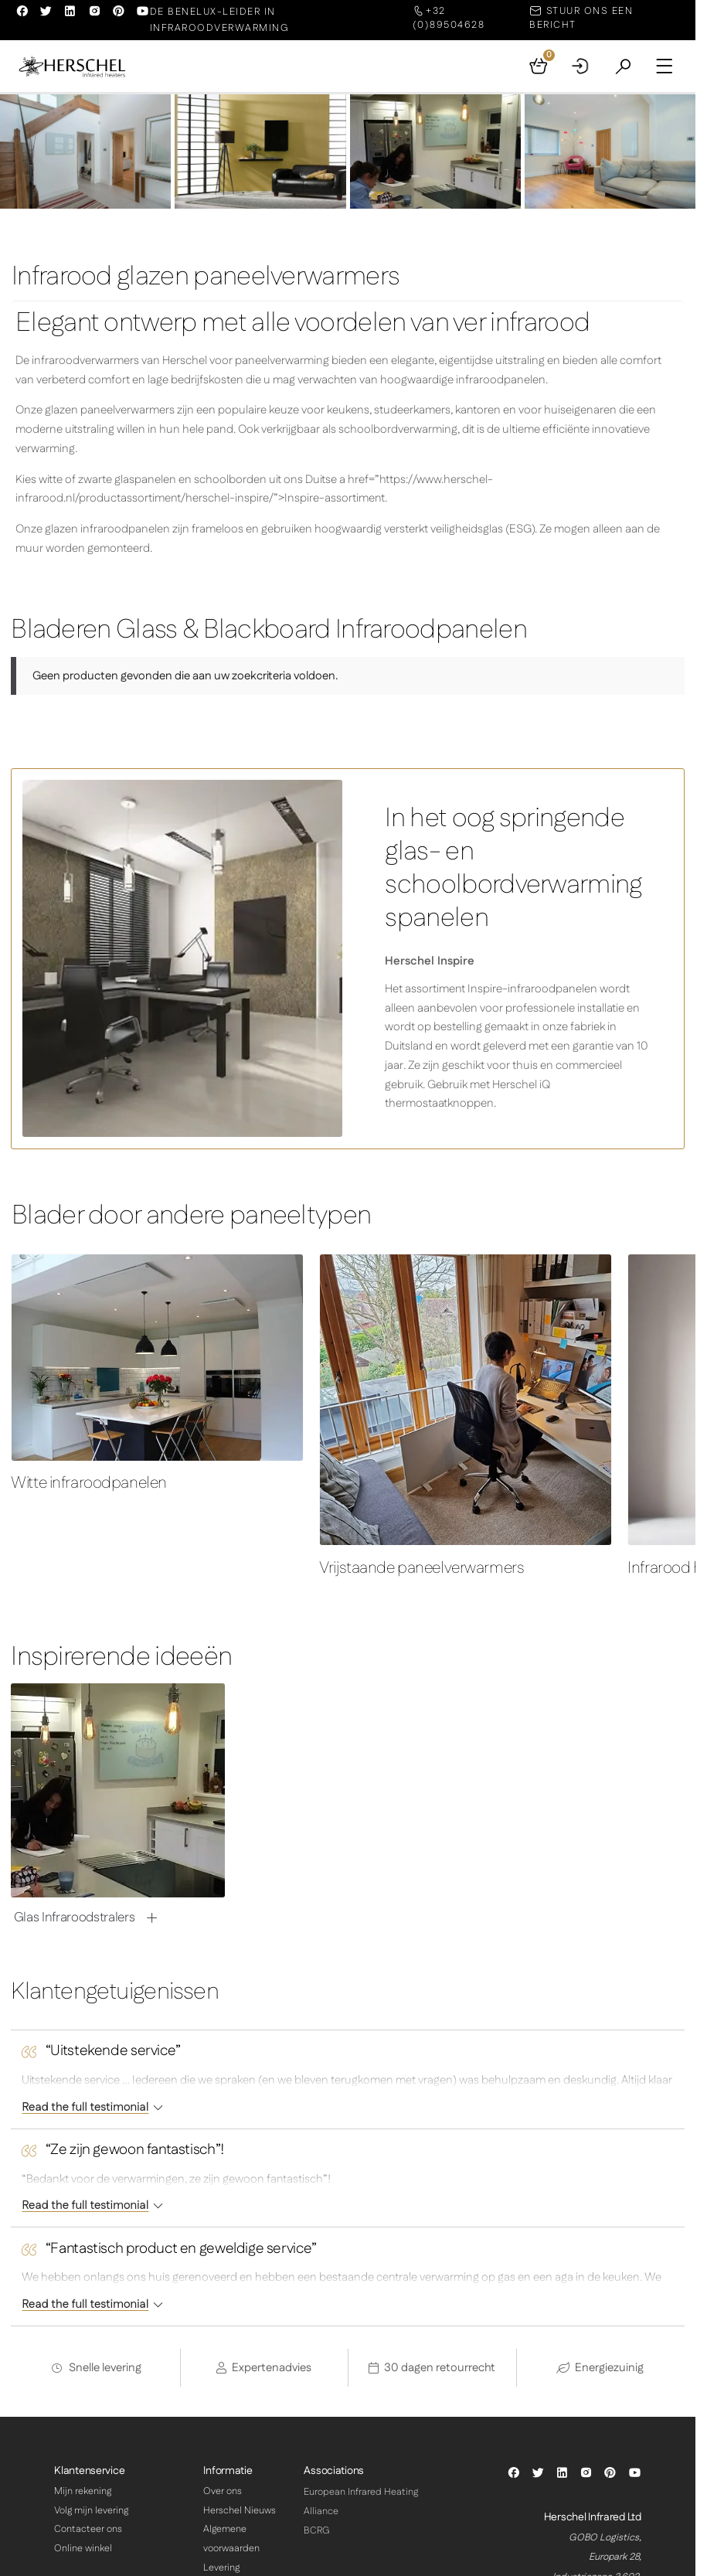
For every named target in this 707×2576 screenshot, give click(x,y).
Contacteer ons (88, 2530)
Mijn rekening (82, 2492)
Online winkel (83, 2549)
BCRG (317, 2531)
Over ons (222, 2492)
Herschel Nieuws (239, 2511)
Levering (221, 2568)
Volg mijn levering (91, 2511)
